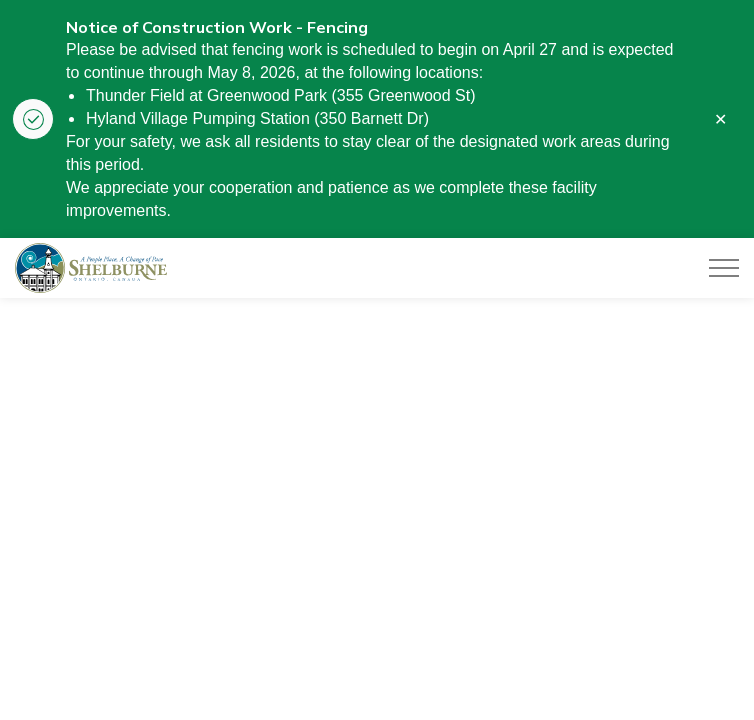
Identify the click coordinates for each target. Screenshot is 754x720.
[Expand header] (724, 268)
